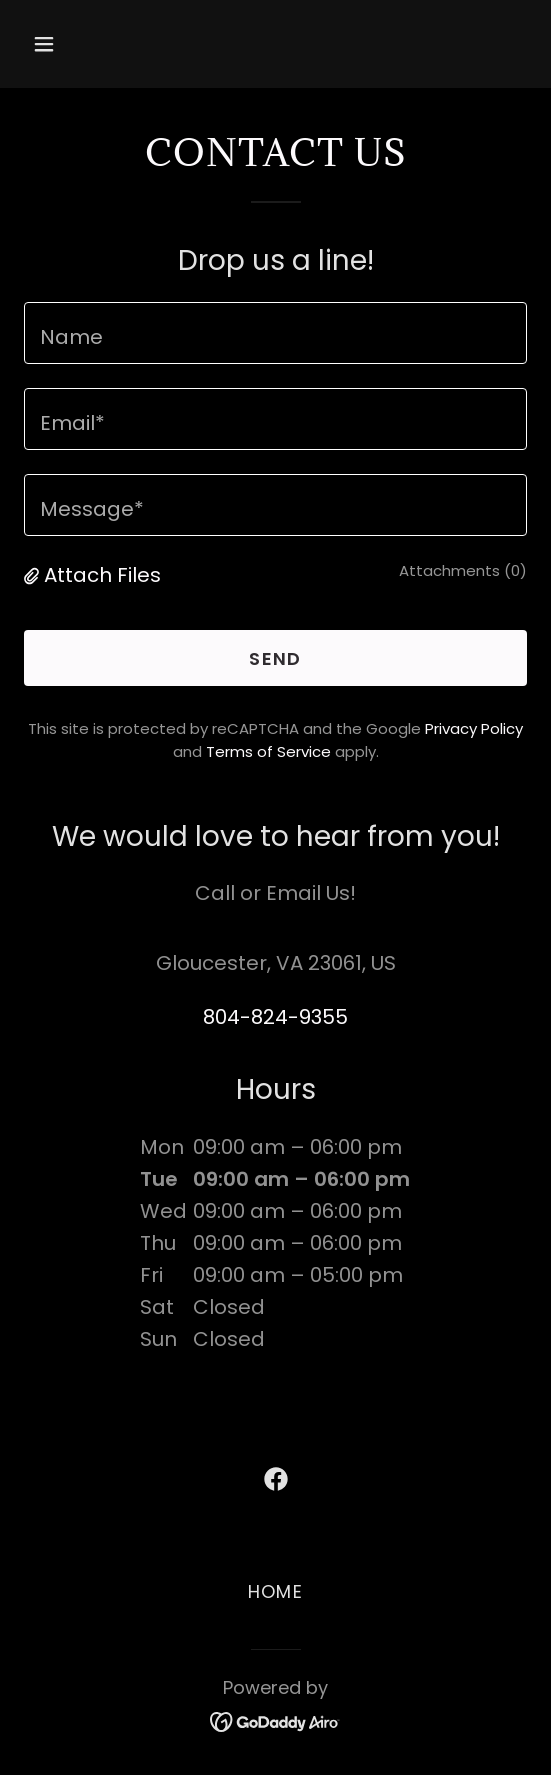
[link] (276, 1479)
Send (275, 658)
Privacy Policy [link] (474, 728)
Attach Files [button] (102, 575)
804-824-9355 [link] (275, 1017)
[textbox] (275, 333)
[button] (81, 44)
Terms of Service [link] (268, 751)
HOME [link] (275, 1591)
